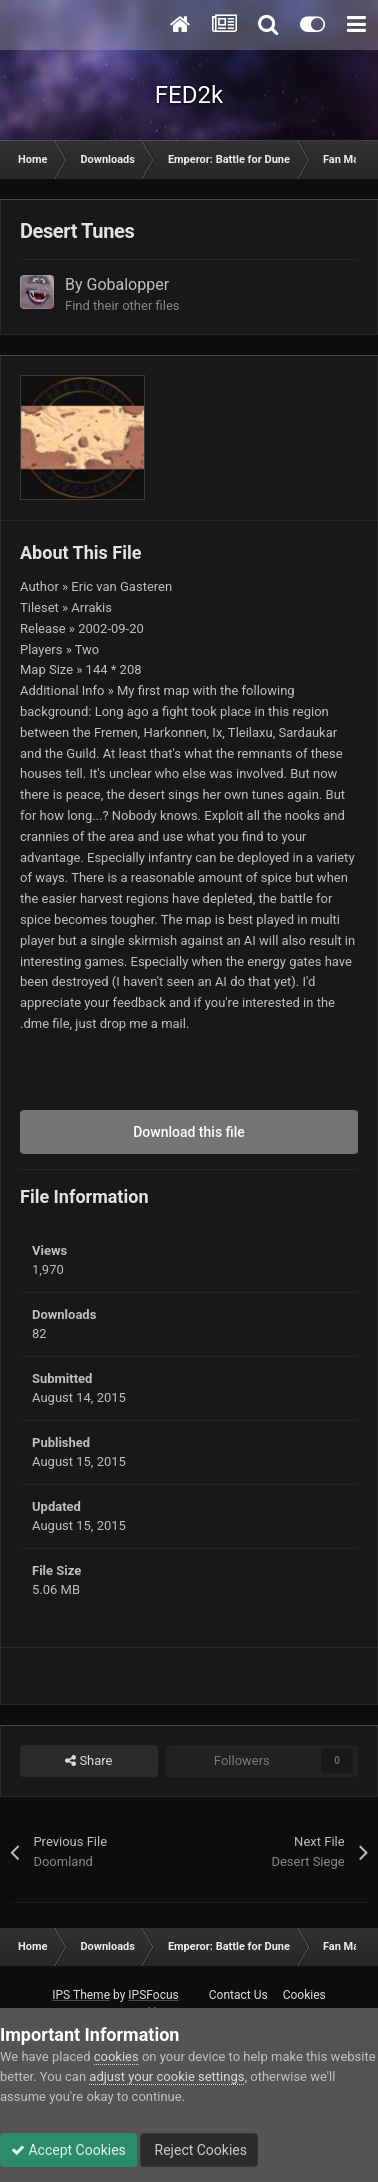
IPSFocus (153, 1995)
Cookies (304, 1995)
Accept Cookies (68, 2150)
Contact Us (238, 1995)
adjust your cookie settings (166, 2076)
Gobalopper (128, 284)
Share (88, 1761)
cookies (116, 2056)
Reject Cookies (199, 2150)
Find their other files (122, 305)
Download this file (189, 1132)
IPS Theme (81, 1995)
